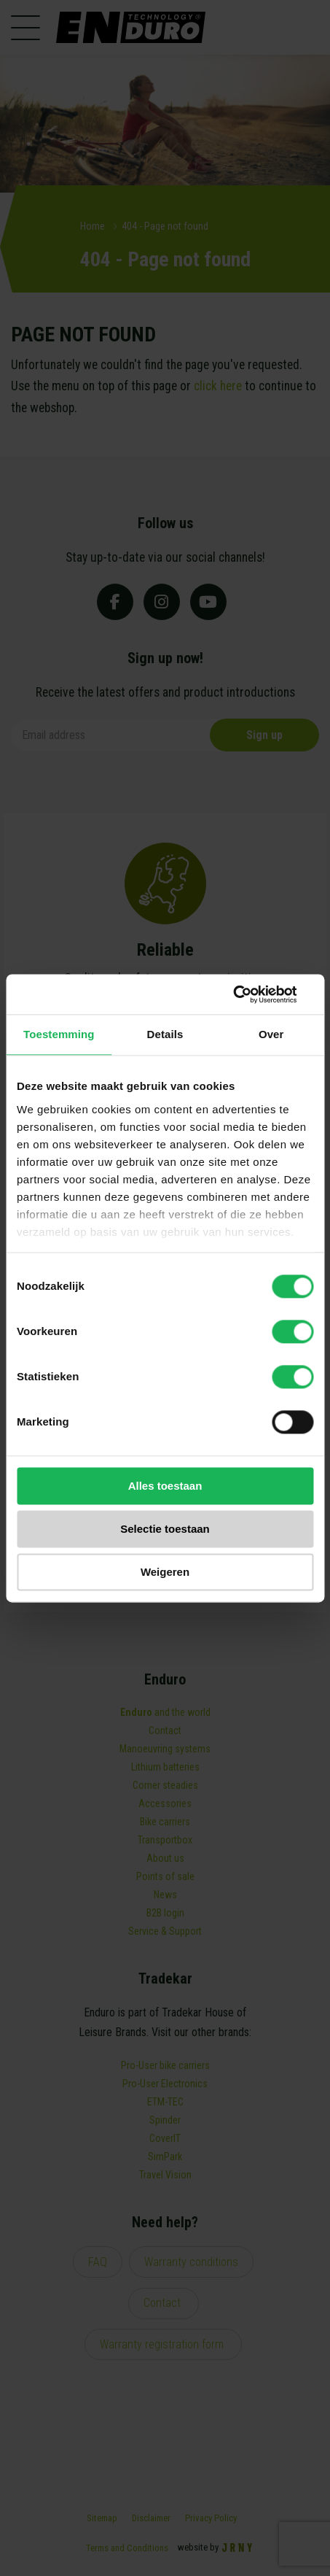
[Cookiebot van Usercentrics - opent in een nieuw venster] (249, 994)
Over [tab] (271, 1034)
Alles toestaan (165, 1486)
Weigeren (165, 1572)
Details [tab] (165, 1034)
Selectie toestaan (165, 1529)
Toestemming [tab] (59, 1034)
